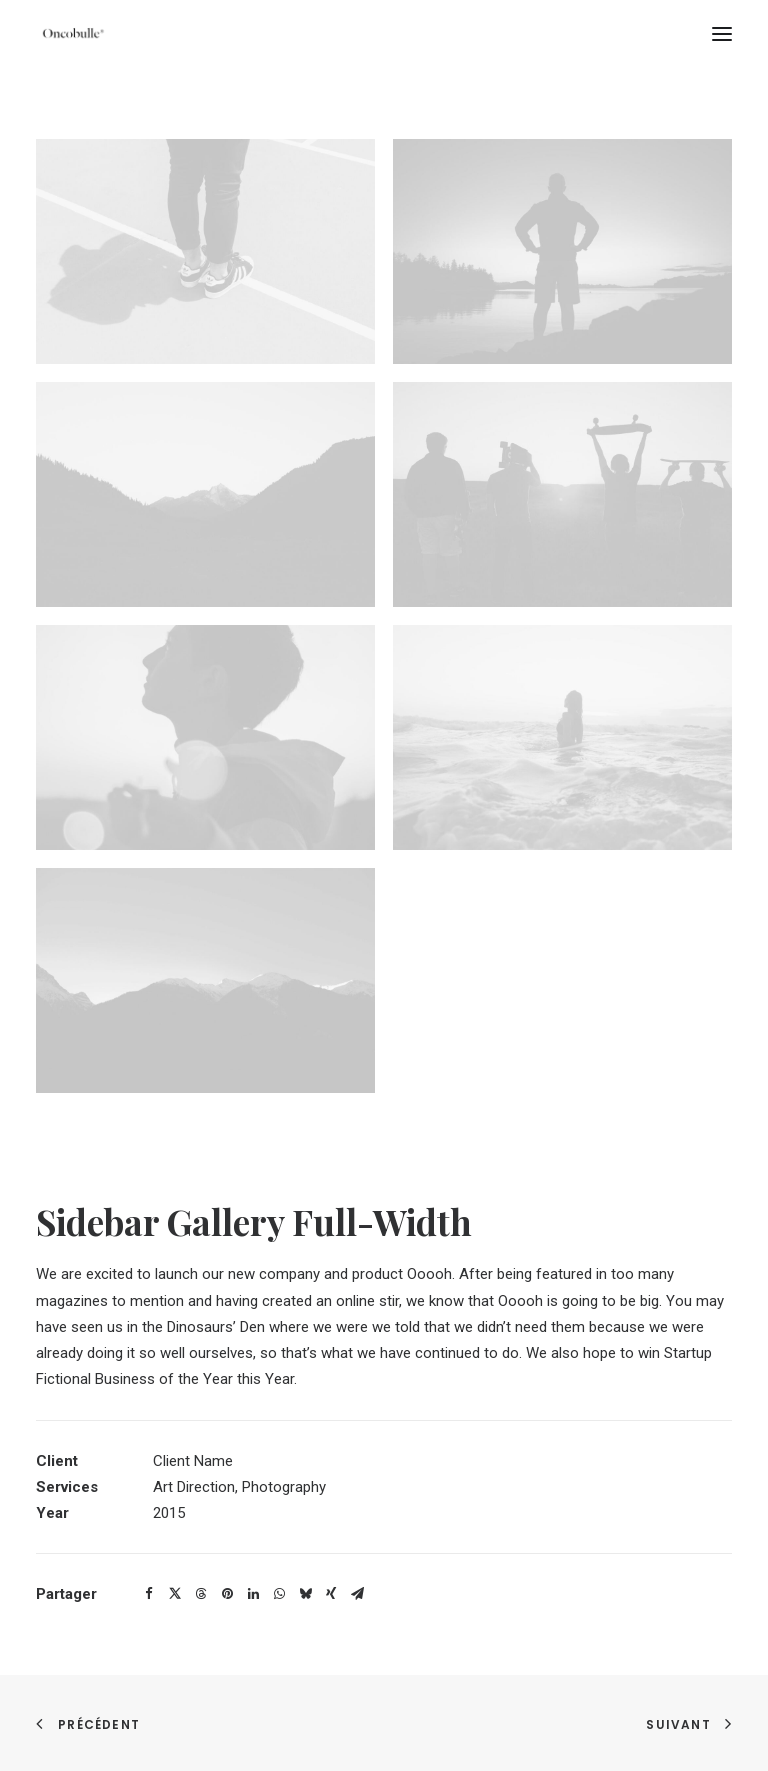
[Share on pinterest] (227, 1594)
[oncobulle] (71, 34)
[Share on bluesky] (305, 1594)
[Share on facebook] (149, 1594)
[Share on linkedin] (253, 1594)
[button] (722, 34)
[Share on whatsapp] (279, 1594)
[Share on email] (357, 1594)
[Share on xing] (331, 1594)
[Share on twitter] (175, 1594)
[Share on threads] (201, 1594)
